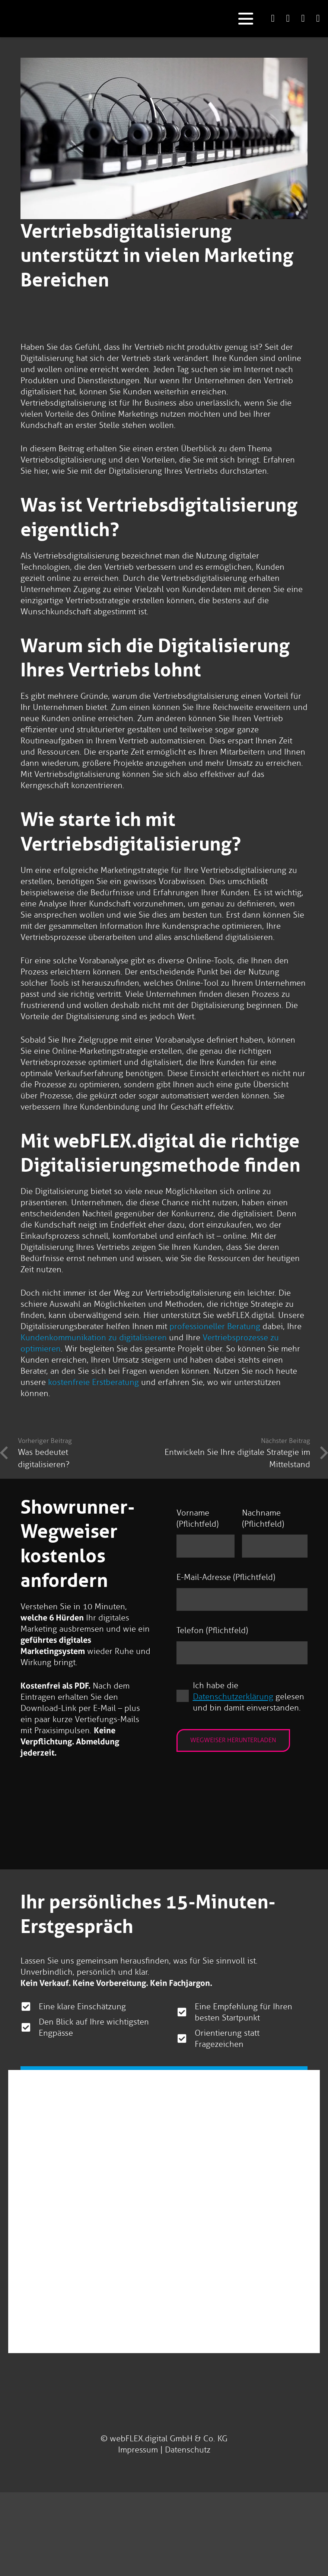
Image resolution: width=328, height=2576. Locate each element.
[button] (245, 18)
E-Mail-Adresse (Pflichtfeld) (225, 1577)
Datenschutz (187, 2450)
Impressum (138, 2450)
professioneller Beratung (214, 1326)
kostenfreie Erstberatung (93, 1382)
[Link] (273, 18)
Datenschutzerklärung (233, 1697)
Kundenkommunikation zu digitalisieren (93, 1337)
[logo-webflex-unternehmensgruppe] (138, 19)
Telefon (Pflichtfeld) (212, 1630)
